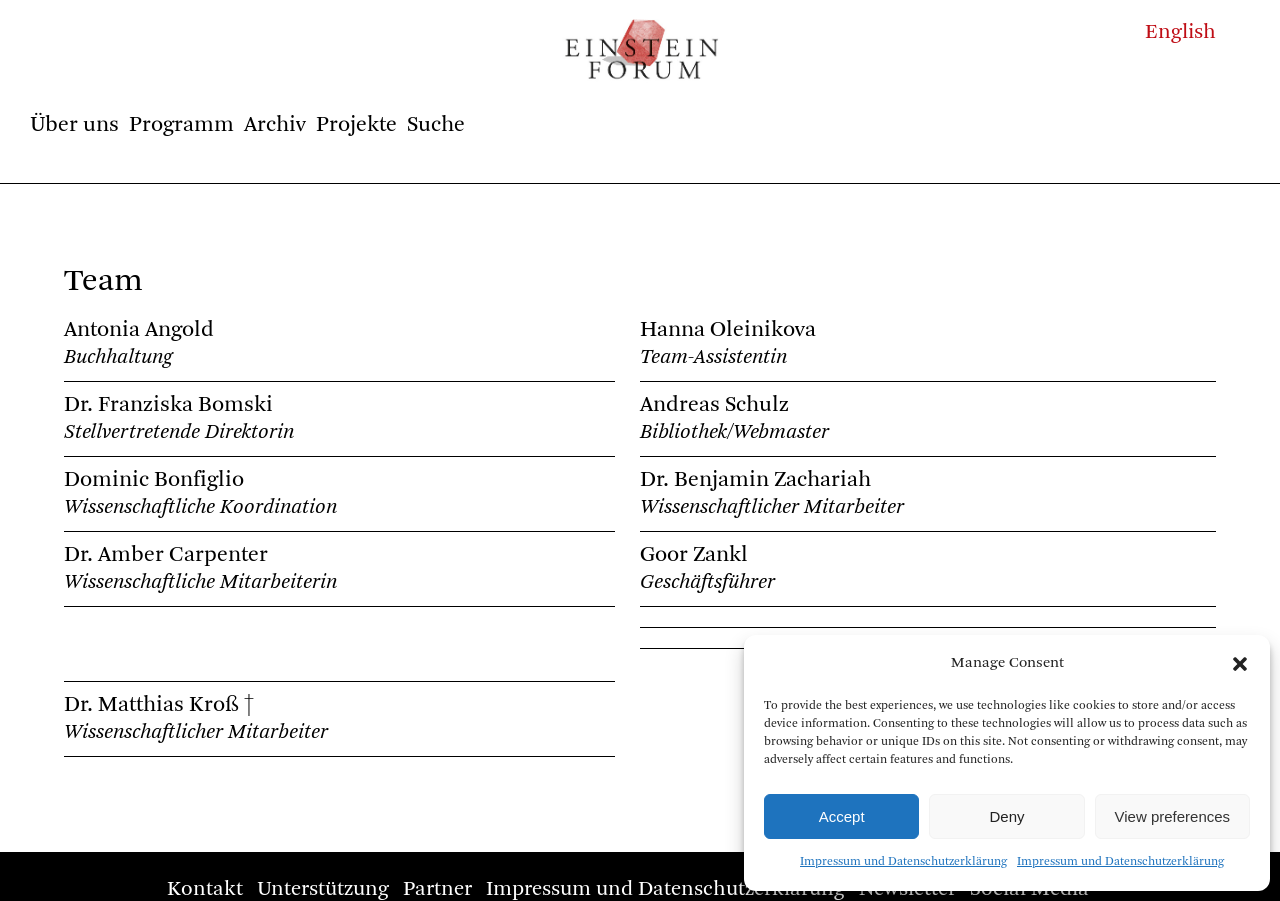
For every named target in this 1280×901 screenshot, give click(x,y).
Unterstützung (323, 889)
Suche (436, 125)
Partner (437, 889)
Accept (842, 816)
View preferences (1173, 816)
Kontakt (205, 889)
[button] (1240, 664)
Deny (1006, 816)
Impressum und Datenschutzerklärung (903, 862)
